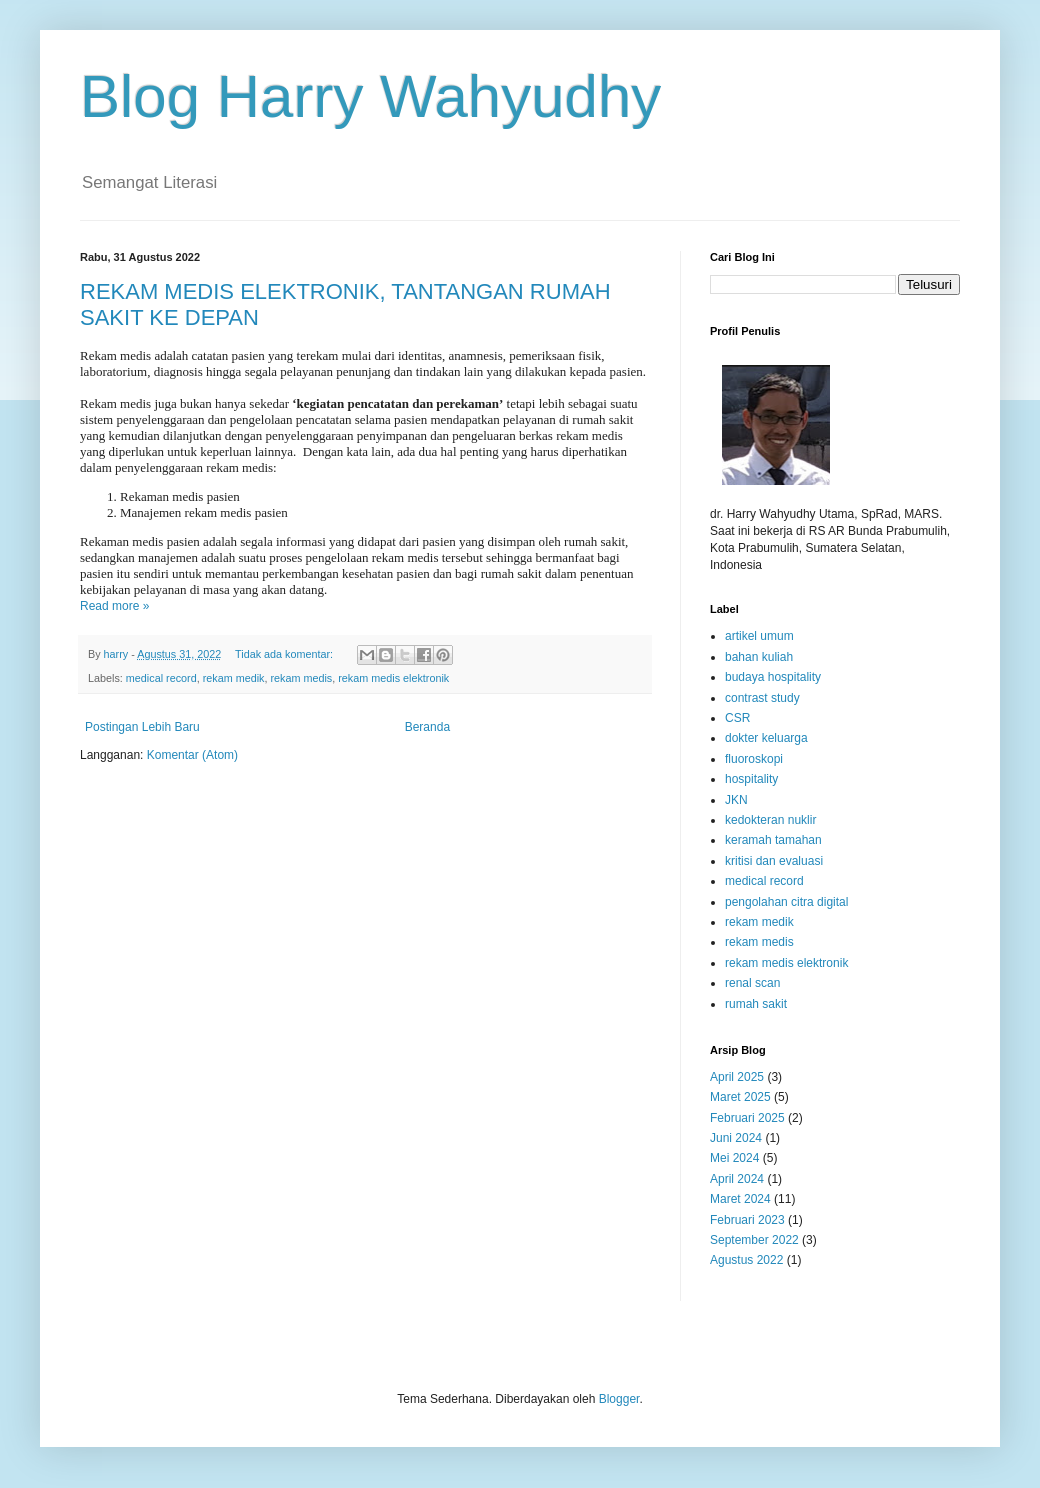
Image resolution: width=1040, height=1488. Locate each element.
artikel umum (759, 636)
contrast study (762, 698)
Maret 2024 (740, 1199)
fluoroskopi (754, 759)
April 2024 (737, 1179)
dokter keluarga (766, 738)
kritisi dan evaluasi (774, 861)
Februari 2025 (747, 1118)
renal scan (752, 983)
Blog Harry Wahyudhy (370, 96)
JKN (736, 800)
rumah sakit (756, 1004)
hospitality (751, 779)
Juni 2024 (736, 1138)
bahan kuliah (759, 657)
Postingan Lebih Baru (142, 727)
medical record (161, 678)
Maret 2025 (740, 1097)
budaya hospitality (773, 677)
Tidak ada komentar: (285, 654)
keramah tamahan (773, 840)
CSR (737, 718)
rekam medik (234, 678)
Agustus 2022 (746, 1260)
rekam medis (301, 678)
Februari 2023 (747, 1220)
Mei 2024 (734, 1158)
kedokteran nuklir (770, 820)
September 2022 (754, 1240)
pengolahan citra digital (786, 902)
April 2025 (737, 1077)
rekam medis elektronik (393, 678)
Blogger (619, 1399)
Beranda (427, 727)
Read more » (114, 606)
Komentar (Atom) (192, 755)
